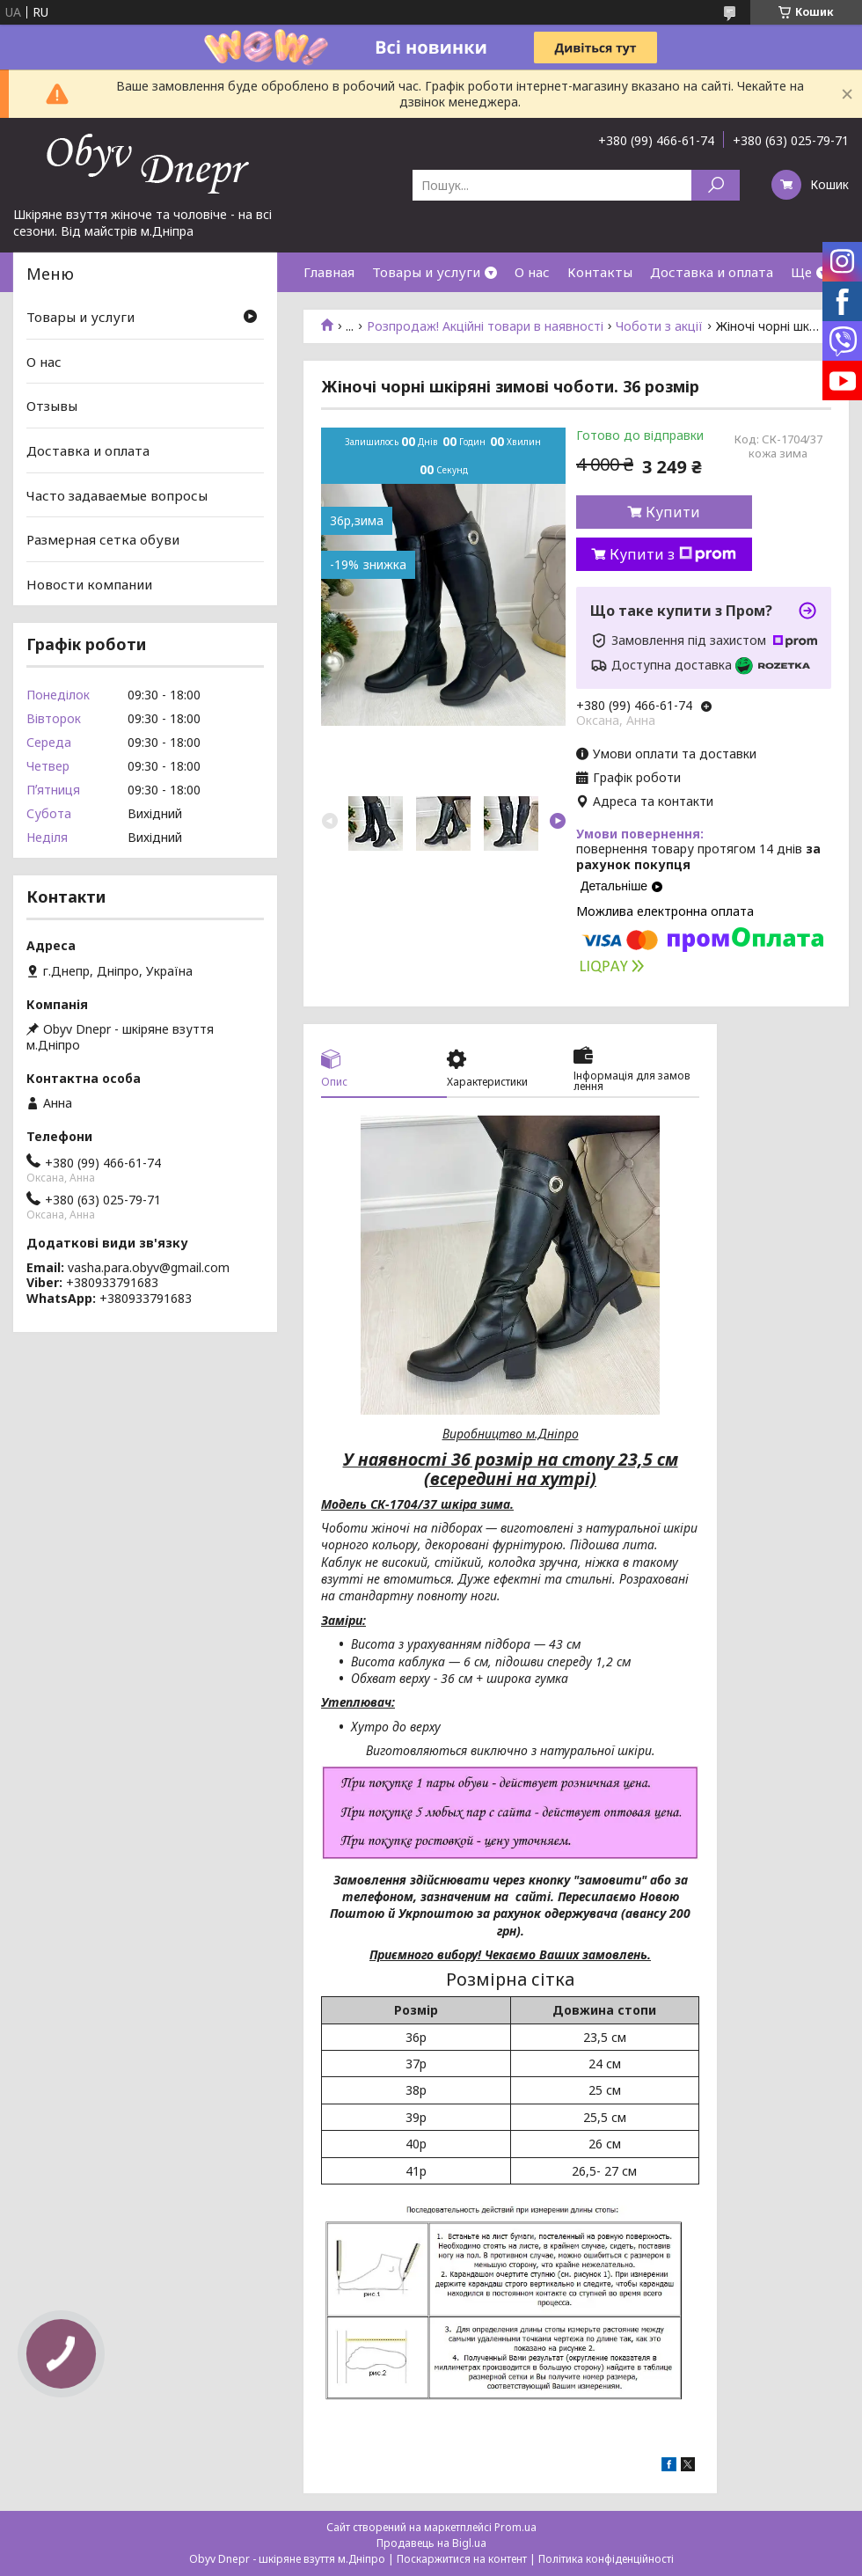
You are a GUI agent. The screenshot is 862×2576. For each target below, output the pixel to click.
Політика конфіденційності (606, 2558)
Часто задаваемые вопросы (117, 494)
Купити (673, 512)
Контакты (599, 272)
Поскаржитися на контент (462, 2558)
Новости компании (89, 584)
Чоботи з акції (659, 326)
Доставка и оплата (711, 272)
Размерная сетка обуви (102, 539)
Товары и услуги (426, 272)
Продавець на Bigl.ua (431, 2543)
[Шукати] (715, 185)
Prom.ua (515, 2527)
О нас (532, 272)
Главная (328, 272)
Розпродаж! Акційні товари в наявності (485, 326)
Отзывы (51, 405)
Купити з (673, 554)
